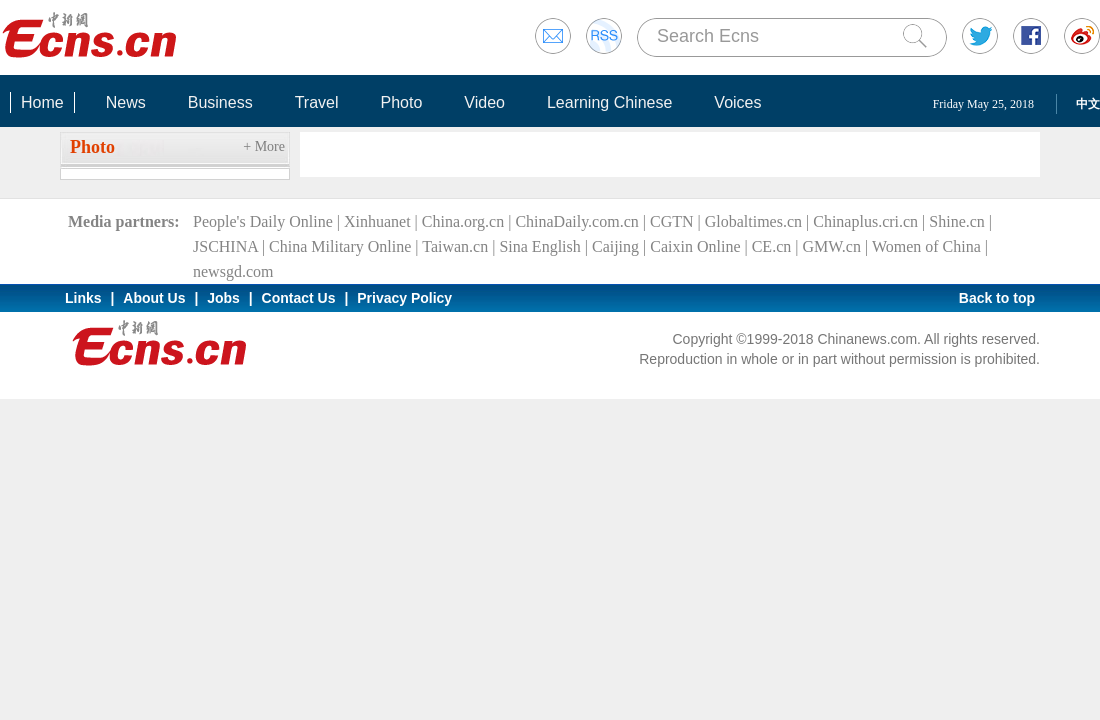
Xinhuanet (377, 221)
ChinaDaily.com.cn (576, 221)
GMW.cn (831, 246)
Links (83, 298)
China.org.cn (463, 221)
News (126, 102)
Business (220, 102)
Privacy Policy (404, 298)
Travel (317, 102)
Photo (401, 102)
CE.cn (772, 246)
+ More (264, 146)
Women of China (926, 246)
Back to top (997, 298)
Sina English (539, 246)
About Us (154, 298)
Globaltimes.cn (753, 221)
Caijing (615, 246)
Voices (737, 102)
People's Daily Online (263, 221)
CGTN (672, 221)
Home (42, 102)
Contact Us (299, 298)
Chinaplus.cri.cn (865, 221)
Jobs (223, 298)
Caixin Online (695, 246)
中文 (1088, 104)
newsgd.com (233, 271)
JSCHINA (225, 246)
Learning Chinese (609, 102)
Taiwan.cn (455, 246)
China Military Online (340, 246)
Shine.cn (957, 221)
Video (484, 102)
